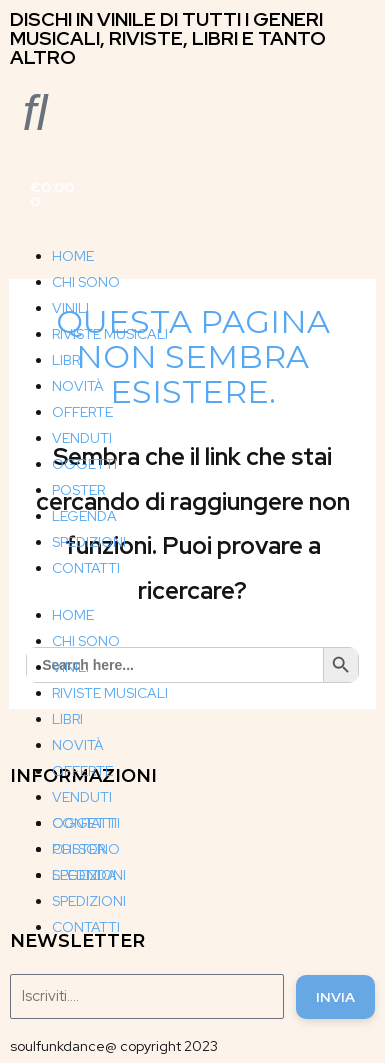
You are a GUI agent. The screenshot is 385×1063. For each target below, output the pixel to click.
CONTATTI (86, 568)
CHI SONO (86, 282)
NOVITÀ (78, 386)
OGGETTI (84, 464)
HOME (73, 256)
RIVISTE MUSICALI (110, 334)
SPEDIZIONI (89, 542)
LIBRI (67, 360)
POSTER (78, 490)
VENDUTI (82, 438)
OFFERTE (82, 412)
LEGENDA (84, 516)
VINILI (70, 308)
